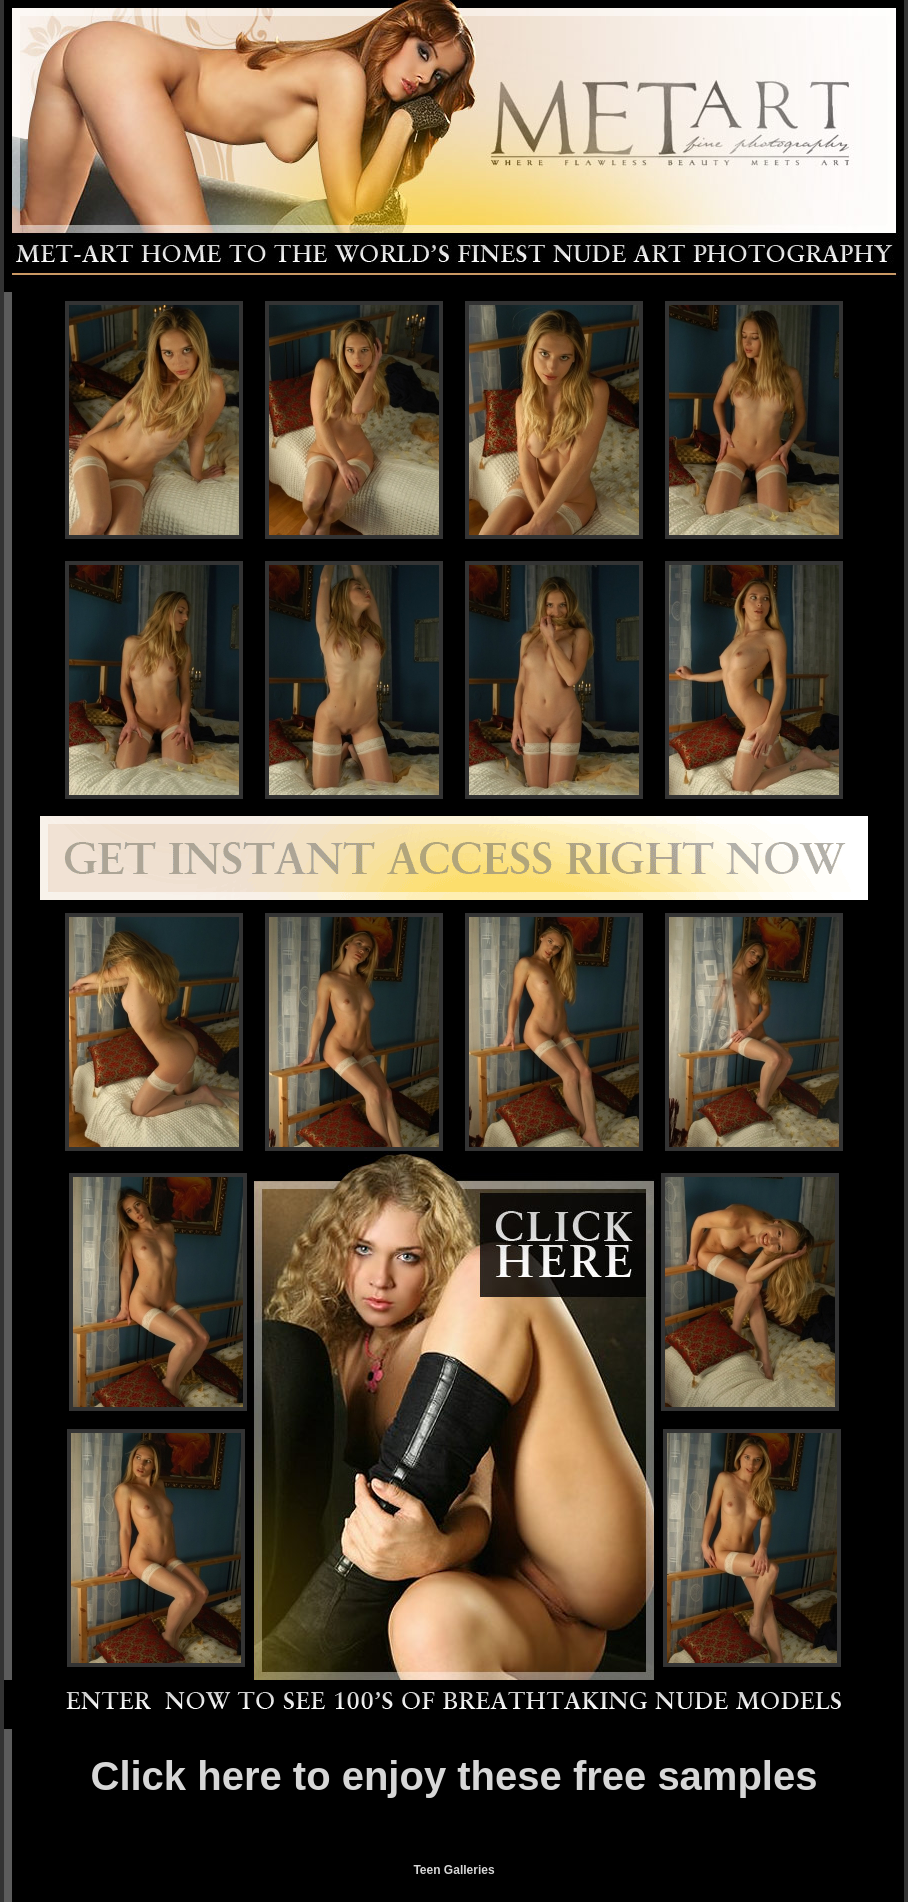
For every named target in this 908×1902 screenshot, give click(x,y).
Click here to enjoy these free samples (454, 1776)
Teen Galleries (453, 1870)
